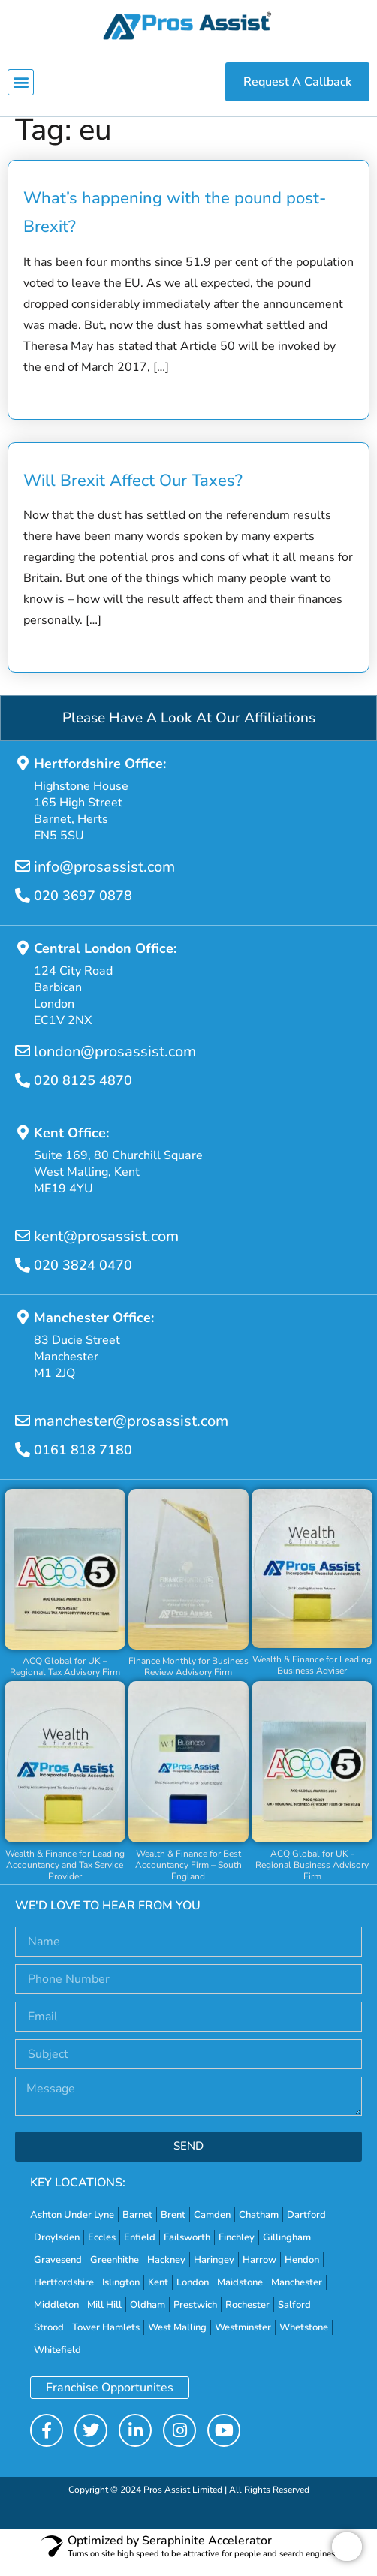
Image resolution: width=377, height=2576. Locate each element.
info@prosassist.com (104, 879)
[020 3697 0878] (22, 907)
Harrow (259, 2271)
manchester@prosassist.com (131, 1433)
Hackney (166, 2271)
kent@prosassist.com (106, 1248)
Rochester (247, 2316)
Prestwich (195, 2316)
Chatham (259, 2226)
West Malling (177, 2339)
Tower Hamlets (106, 2339)
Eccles (102, 2248)
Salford (294, 2316)
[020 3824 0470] (22, 1277)
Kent (158, 2293)
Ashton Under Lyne (72, 2226)
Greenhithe (114, 2271)
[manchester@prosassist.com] (22, 1432)
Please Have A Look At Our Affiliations (188, 730)
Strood (49, 2339)
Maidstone (240, 2293)
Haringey (214, 2271)
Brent (173, 2226)
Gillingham (287, 2248)
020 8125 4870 (83, 1092)
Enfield (139, 2248)
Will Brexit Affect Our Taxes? (133, 492)
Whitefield (57, 2361)
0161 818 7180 (83, 1462)
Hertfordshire (64, 2293)
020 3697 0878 (83, 908)
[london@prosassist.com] (22, 1063)
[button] (21, 82)
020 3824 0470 (83, 1277)
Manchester (296, 2293)
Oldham (147, 2316)
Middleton (56, 2316)
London (192, 2293)
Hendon (302, 2271)
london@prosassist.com (115, 1063)
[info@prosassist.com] (22, 878)
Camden (212, 2226)
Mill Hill (104, 2316)
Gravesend (58, 2271)
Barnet (137, 2226)
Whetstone (303, 2339)
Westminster (243, 2339)
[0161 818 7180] (22, 1461)
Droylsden (57, 2248)
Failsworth (187, 2248)
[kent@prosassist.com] (22, 1247)
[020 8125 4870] (22, 1092)
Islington (121, 2293)
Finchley (237, 2248)
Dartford (306, 2226)
